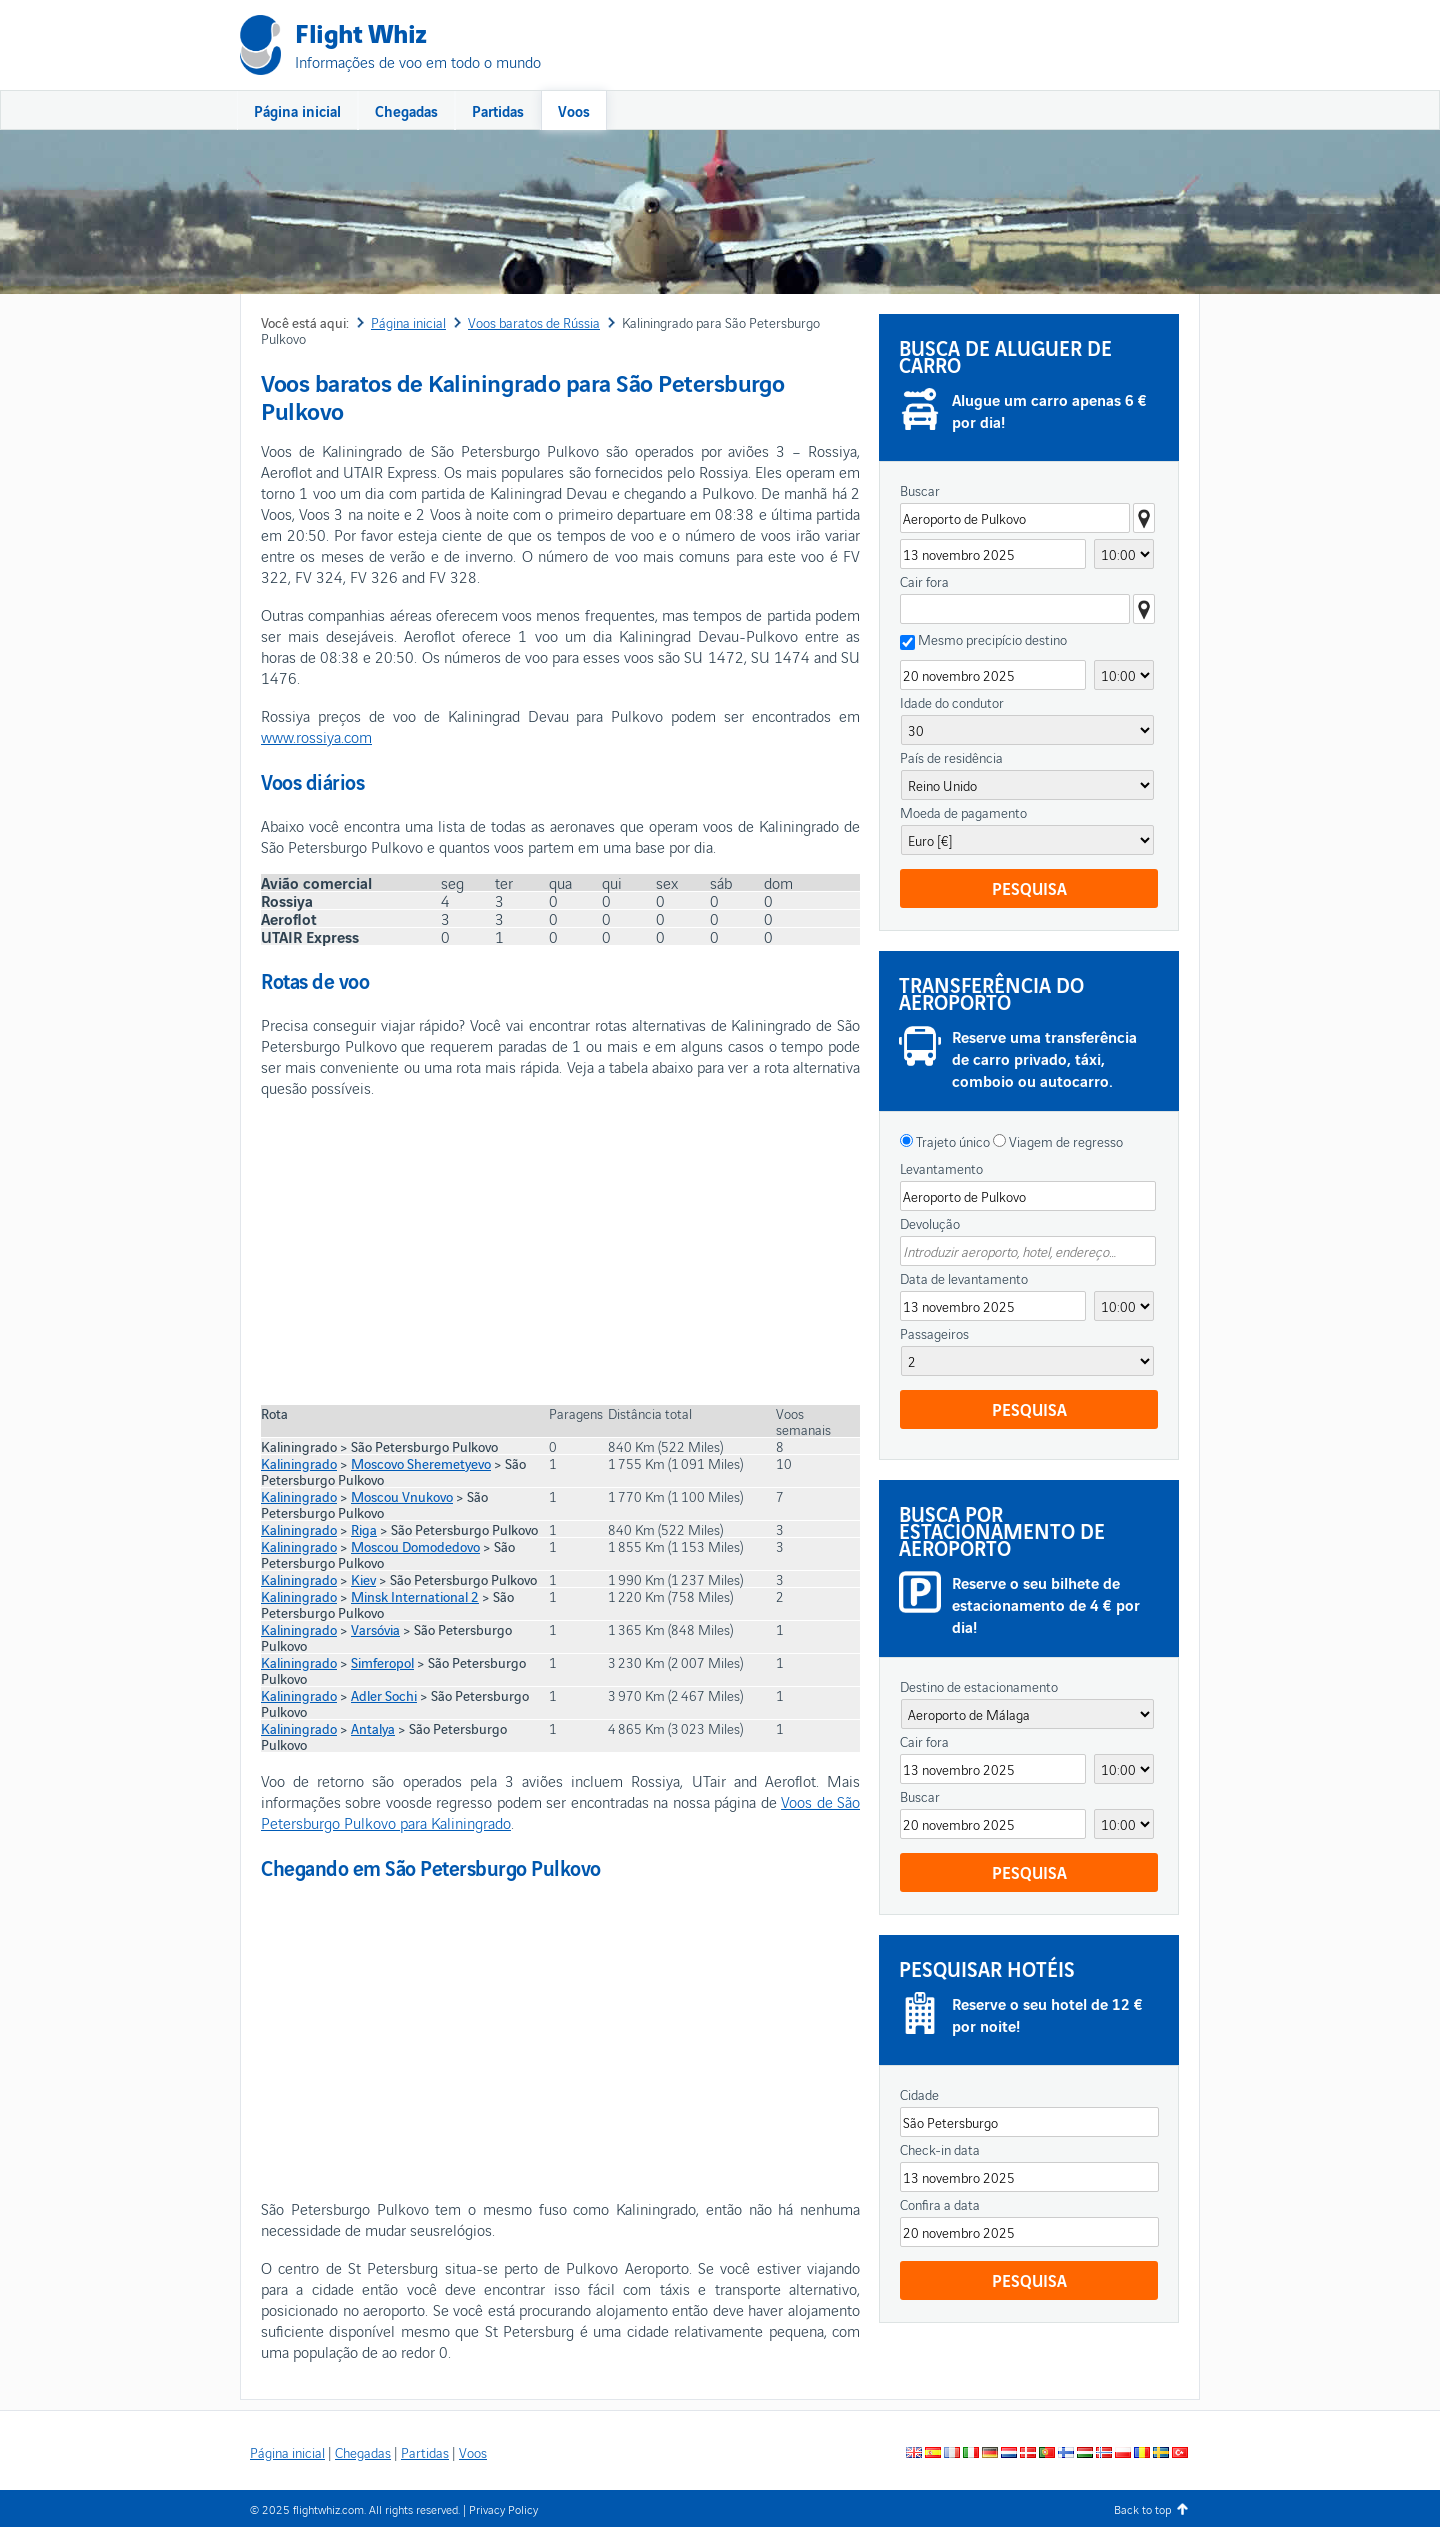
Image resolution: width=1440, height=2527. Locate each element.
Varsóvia (375, 1629)
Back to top (1142, 2508)
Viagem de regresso (1064, 1141)
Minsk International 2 (415, 1596)
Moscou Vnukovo (402, 1496)
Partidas (498, 110)
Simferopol (382, 1662)
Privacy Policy (503, 2508)
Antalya (373, 1728)
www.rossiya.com (316, 736)
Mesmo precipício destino (992, 639)
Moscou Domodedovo (415, 1546)
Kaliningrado (299, 1463)
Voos (574, 110)
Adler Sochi (384, 1695)
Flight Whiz (361, 31)
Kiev (363, 1579)
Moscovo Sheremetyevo (421, 1463)
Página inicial (297, 110)
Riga (364, 1529)
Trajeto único (951, 1141)
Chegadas (406, 110)
